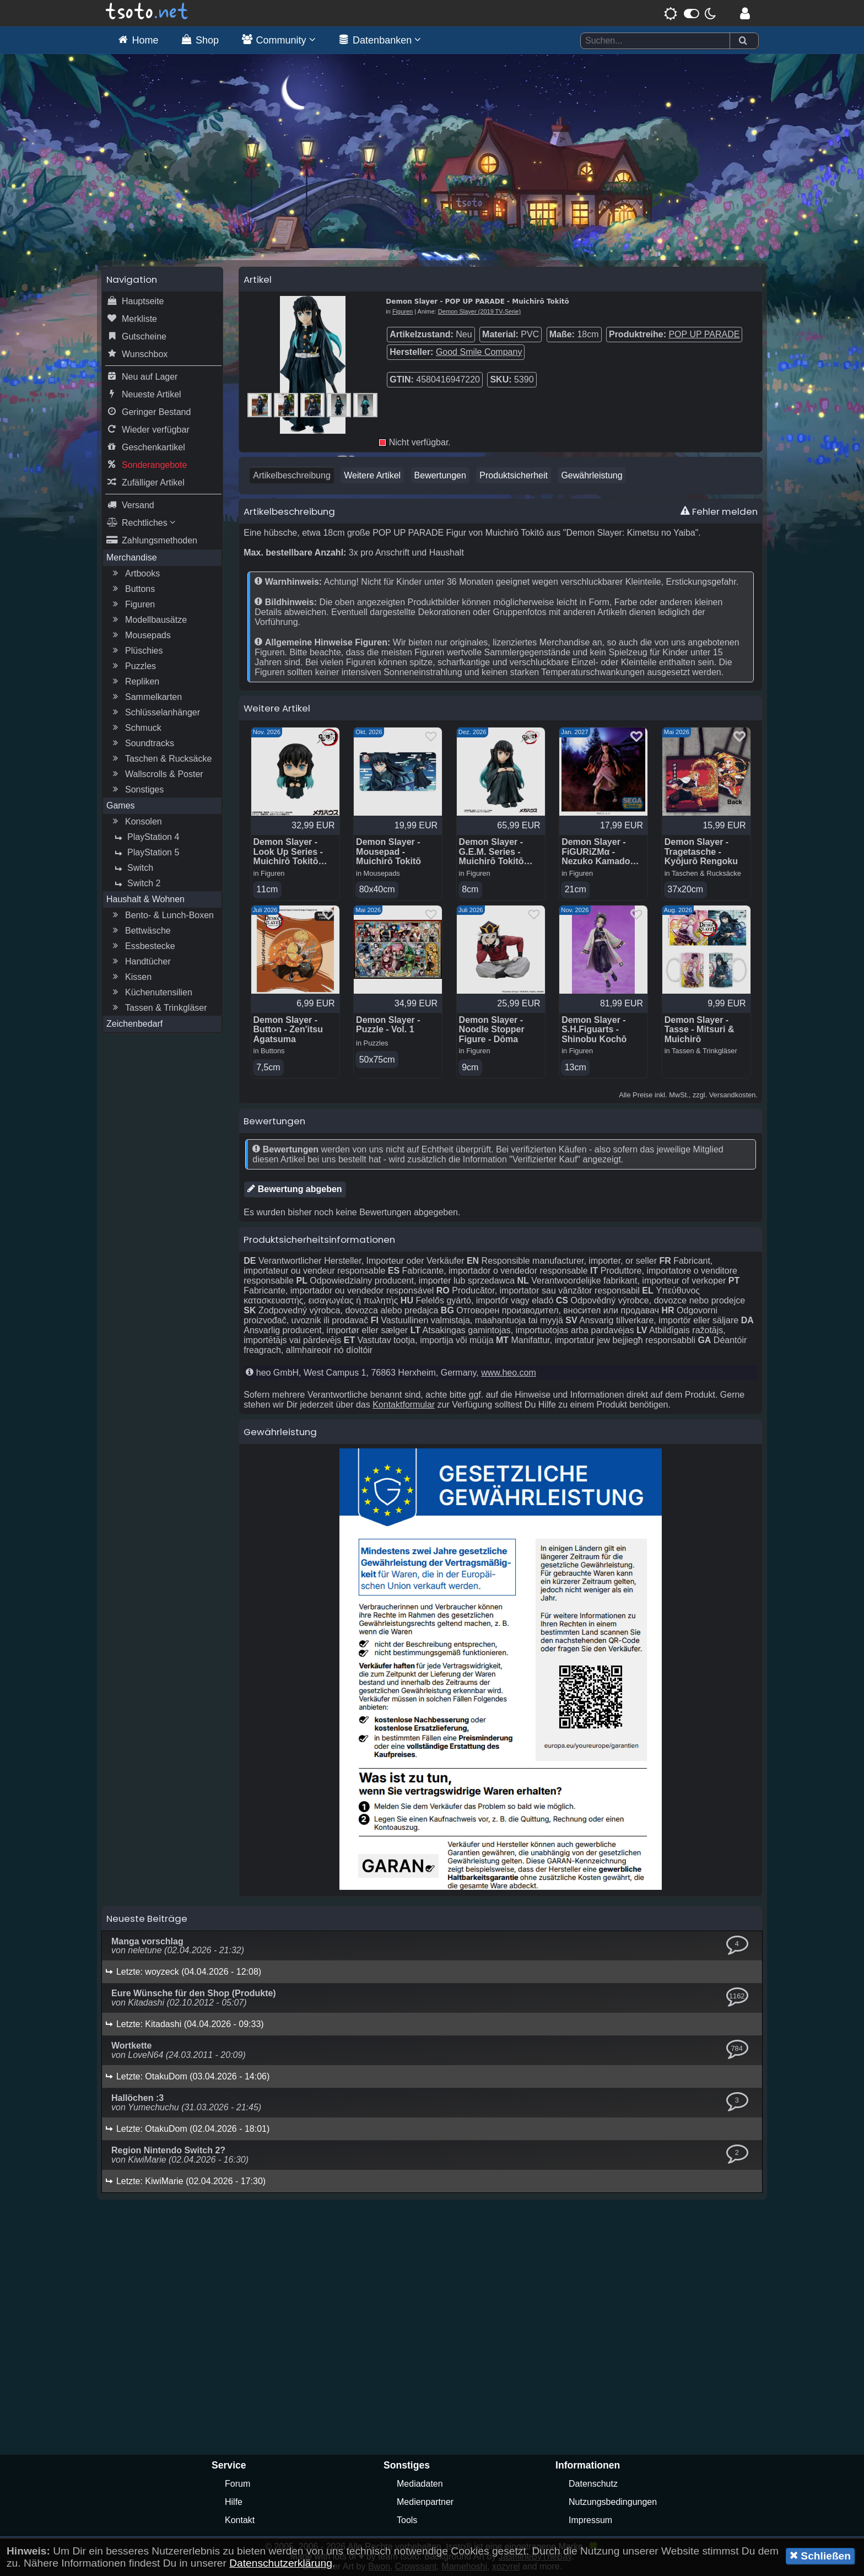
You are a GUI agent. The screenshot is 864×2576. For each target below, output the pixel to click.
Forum (237, 2483)
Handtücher (140, 961)
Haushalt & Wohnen (145, 899)
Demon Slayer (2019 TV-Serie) (479, 311)
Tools (407, 2520)
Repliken (134, 681)
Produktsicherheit (513, 475)
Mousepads (140, 635)
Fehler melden (719, 511)
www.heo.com (508, 1372)
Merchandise (131, 557)
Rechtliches (140, 523)
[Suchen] (743, 41)
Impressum (590, 2520)
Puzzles (133, 666)
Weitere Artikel (372, 475)
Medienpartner (425, 2502)
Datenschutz (593, 2483)
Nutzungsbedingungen (613, 2502)
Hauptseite (135, 301)
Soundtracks (142, 743)
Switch (132, 868)
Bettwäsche (140, 930)
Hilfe (233, 2502)
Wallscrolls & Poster (156, 774)
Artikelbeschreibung (292, 475)
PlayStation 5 (145, 852)
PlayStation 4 (145, 837)
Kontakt (240, 2520)
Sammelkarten (146, 697)
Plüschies (136, 650)
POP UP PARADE (703, 334)
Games (120, 805)
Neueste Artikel (143, 394)
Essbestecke (142, 946)
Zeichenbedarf (134, 1023)
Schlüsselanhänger (155, 712)
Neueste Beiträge (146, 1918)
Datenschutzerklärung (280, 2563)
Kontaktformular (403, 1404)
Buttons (132, 589)
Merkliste (131, 319)
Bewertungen (440, 475)
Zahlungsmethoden (151, 540)
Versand (130, 505)
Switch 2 (136, 883)
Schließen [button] (820, 2556)
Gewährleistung (591, 475)
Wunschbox (137, 354)
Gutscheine (136, 336)
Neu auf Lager (141, 376)
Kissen (131, 977)
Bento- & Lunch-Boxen (162, 915)
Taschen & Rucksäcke (161, 758)
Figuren (132, 604)
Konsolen (136, 821)
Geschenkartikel (145, 447)
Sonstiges (137, 789)
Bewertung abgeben (294, 1189)
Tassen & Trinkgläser (158, 1008)
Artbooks (135, 573)
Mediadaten (420, 2483)
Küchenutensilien (151, 992)
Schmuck (135, 728)
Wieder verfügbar (148, 429)
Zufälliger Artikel (145, 482)
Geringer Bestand (148, 412)
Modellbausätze (148, 620)
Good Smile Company (479, 352)
